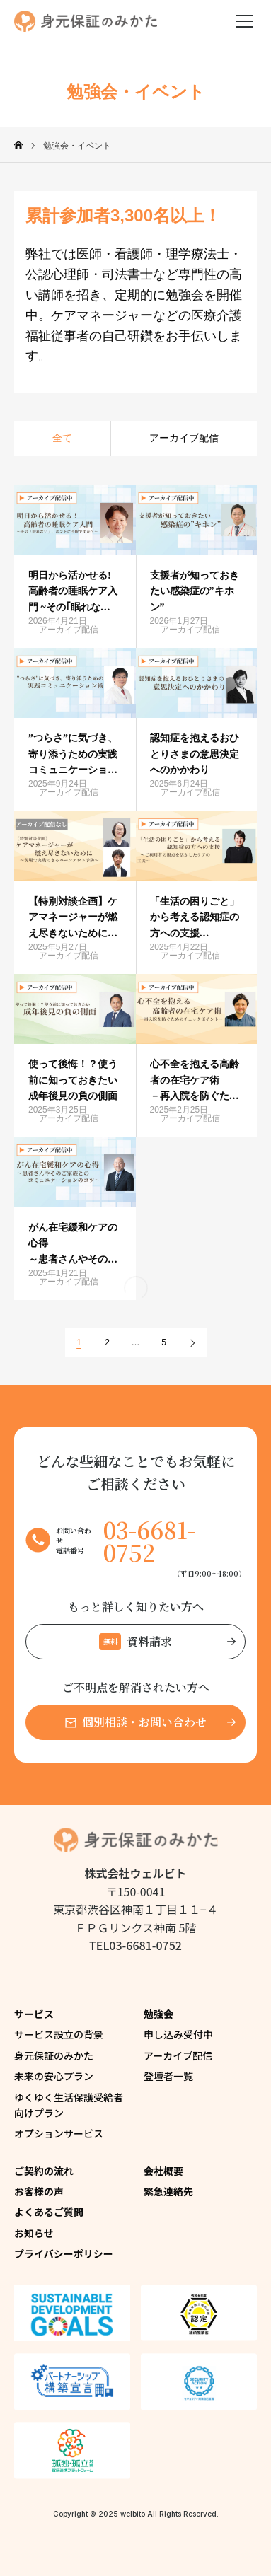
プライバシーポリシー (63, 2253)
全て (62, 437)
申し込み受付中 (178, 2034)
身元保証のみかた (53, 2055)
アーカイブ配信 (184, 437)
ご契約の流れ (44, 2171)
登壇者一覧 (168, 2076)
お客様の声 (39, 2191)
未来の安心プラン (53, 2076)
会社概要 (163, 2171)
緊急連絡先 (168, 2191)
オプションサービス (58, 2133)
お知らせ (34, 2233)
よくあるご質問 (48, 2212)
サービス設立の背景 (58, 2034)
